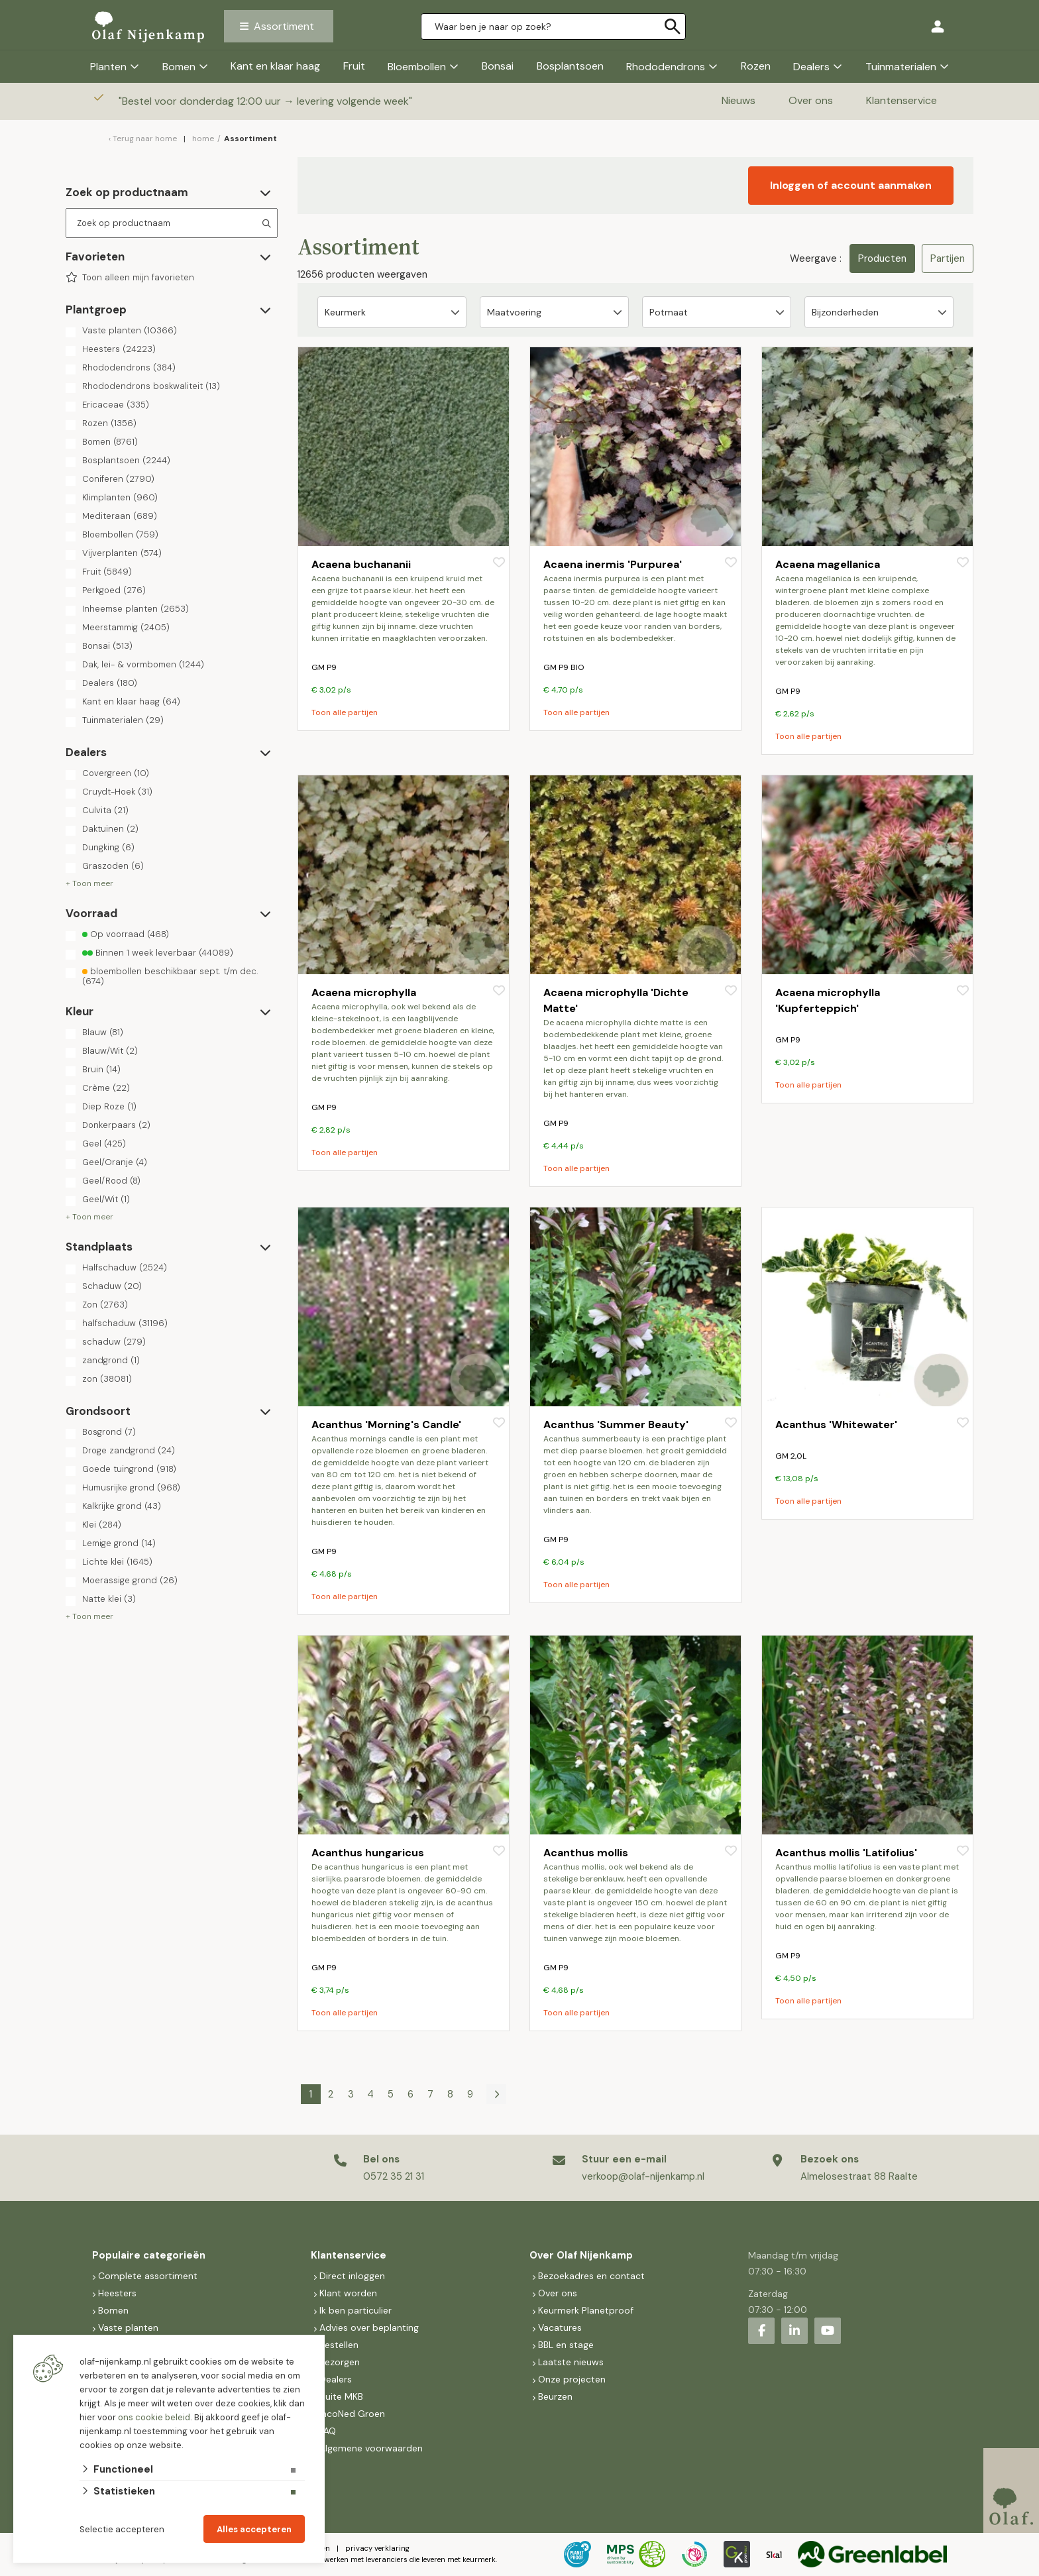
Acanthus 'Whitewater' (836, 1424)
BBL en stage (566, 2345)
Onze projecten (572, 2379)
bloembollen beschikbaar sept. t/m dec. (170, 976)
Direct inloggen (352, 2276)
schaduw (114, 1342)
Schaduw (112, 1286)
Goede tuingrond (129, 1469)
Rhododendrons (665, 67)
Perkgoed (114, 590)
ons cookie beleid (154, 2417)
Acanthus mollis (585, 1853)
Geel (104, 1144)
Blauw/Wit (110, 1051)
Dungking (108, 847)
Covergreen (115, 773)
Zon (105, 1305)
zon (107, 1379)
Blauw (102, 1032)
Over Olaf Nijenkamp (581, 2255)
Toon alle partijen (344, 712)
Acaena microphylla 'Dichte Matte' (615, 1000)
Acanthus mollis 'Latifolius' (846, 1853)
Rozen (756, 66)
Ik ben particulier (355, 2310)
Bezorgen (339, 2362)
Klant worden (348, 2293)
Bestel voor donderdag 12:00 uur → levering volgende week (267, 101)
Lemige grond (119, 1543)
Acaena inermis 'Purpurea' (612, 564)
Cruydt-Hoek (117, 792)
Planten (108, 67)
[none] (672, 26)
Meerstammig (126, 627)
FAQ (327, 2431)
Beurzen (555, 2396)
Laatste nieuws (571, 2362)
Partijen (947, 258)
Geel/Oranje (114, 1162)
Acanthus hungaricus (367, 1853)
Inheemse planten (135, 609)
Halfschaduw (124, 1267)
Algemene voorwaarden (371, 2448)
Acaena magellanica (827, 564)
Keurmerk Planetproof (585, 2310)
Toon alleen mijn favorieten (138, 277)
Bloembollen (417, 67)
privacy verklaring (377, 2548)
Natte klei (109, 1599)
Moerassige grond (130, 1580)
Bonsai (498, 66)
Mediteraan (119, 516)
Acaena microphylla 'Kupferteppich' (827, 1000)
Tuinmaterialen (900, 67)
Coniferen (118, 479)
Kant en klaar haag (275, 66)
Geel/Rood (111, 1181)
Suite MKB (341, 2396)
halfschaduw (125, 1323)
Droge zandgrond (128, 1450)
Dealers (811, 67)
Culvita (105, 810)
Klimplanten (120, 497)
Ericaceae (115, 405)
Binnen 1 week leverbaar (157, 953)
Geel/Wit (106, 1199)
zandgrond (111, 1360)
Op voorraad (125, 934)
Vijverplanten (122, 553)
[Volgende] (496, 2094)
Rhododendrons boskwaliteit (151, 386)
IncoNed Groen (352, 2414)
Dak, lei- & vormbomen (143, 664)
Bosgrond (109, 1432)
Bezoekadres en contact (591, 2276)
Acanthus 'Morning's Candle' (386, 1424)
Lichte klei (117, 1562)
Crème (106, 1088)
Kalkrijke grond (121, 1506)
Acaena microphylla (363, 992)
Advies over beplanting (369, 2327)
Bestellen (338, 2345)
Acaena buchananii (361, 564)
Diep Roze (109, 1106)
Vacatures (560, 2327)
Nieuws (738, 100)
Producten (882, 258)
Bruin (101, 1069)
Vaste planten (129, 330)
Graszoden (113, 866)
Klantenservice (901, 100)
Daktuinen (110, 829)
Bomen (178, 67)
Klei (101, 1525)
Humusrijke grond (131, 1488)
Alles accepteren (254, 2529)
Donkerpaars (116, 1125)
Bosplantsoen (570, 66)
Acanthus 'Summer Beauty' (615, 1424)
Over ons (811, 100)
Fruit (354, 66)
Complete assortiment (149, 2276)
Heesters (119, 349)
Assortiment (284, 26)
